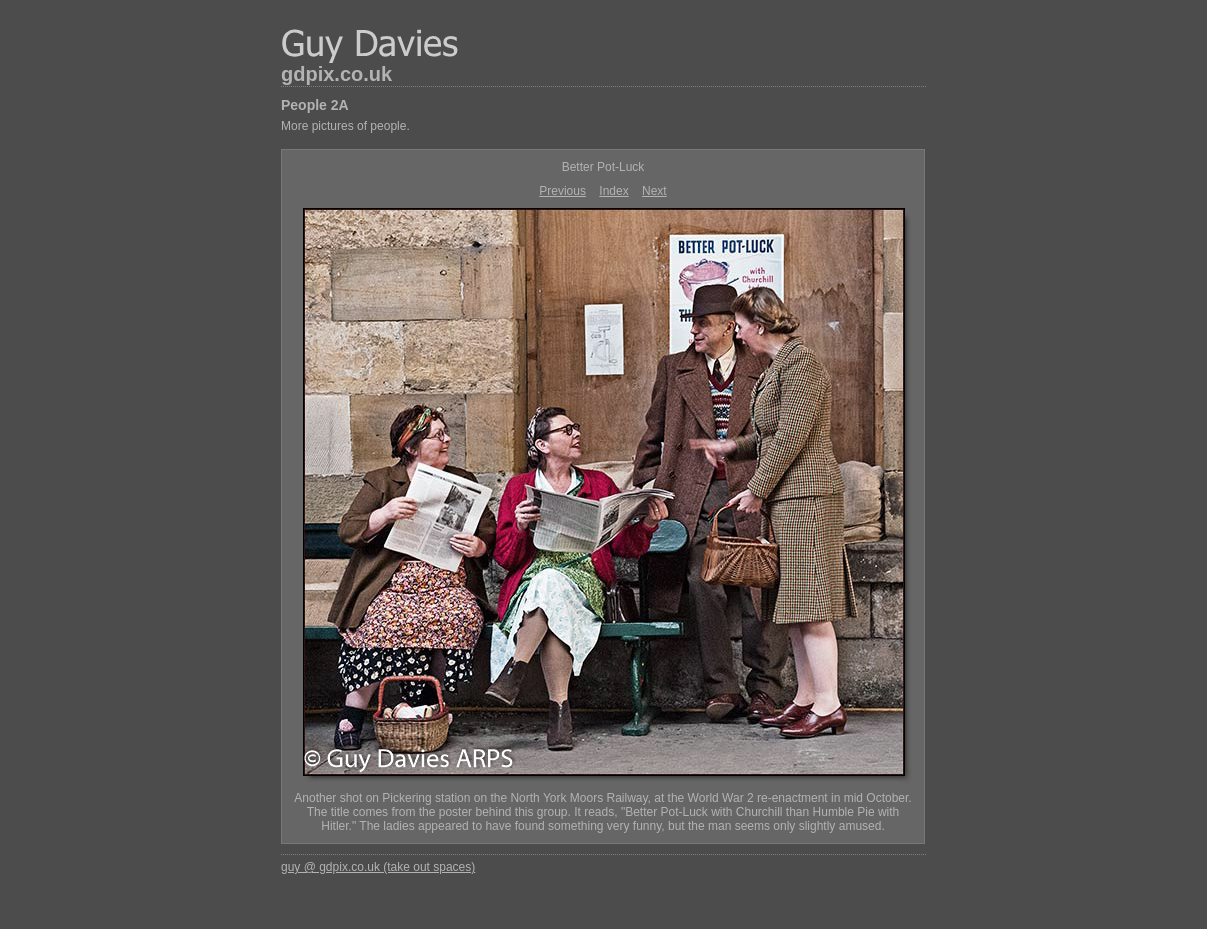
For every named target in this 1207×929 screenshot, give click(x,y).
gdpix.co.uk (336, 74)
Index (613, 191)
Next (654, 191)
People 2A (315, 105)
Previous (562, 191)
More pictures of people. (345, 126)
